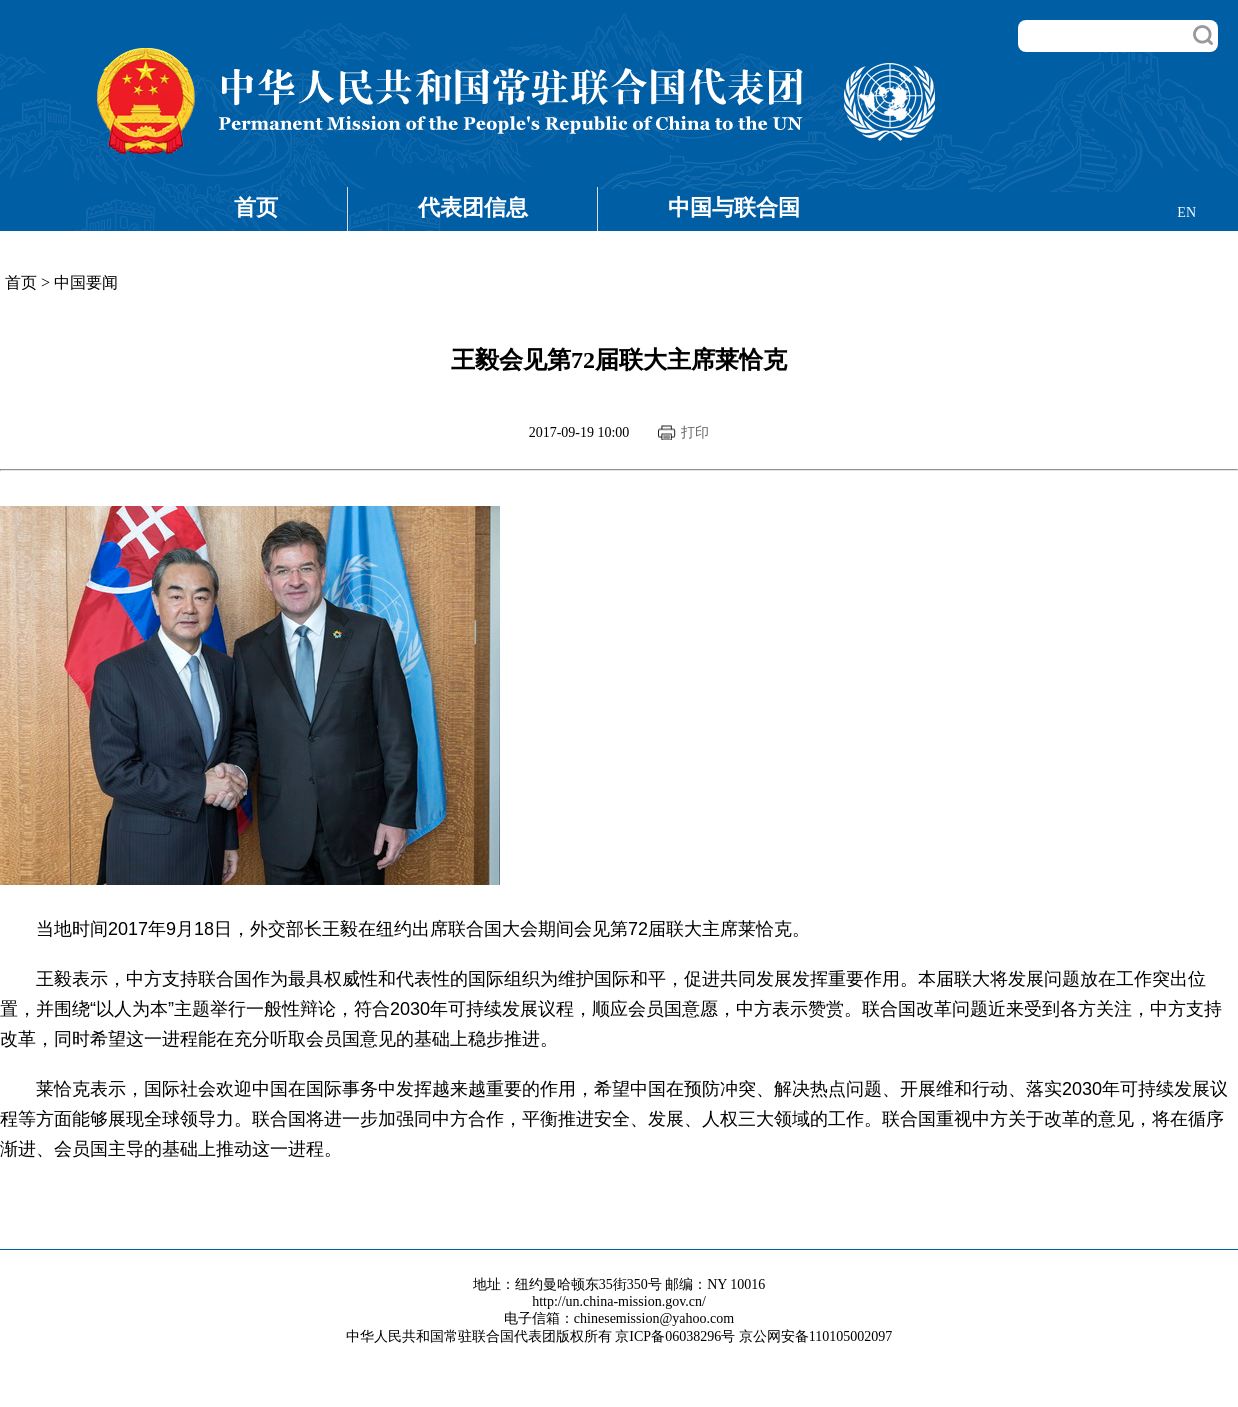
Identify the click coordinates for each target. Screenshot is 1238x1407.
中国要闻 (86, 282)
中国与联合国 (734, 207)
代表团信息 (473, 207)
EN (1186, 212)
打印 (695, 432)
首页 (256, 207)
